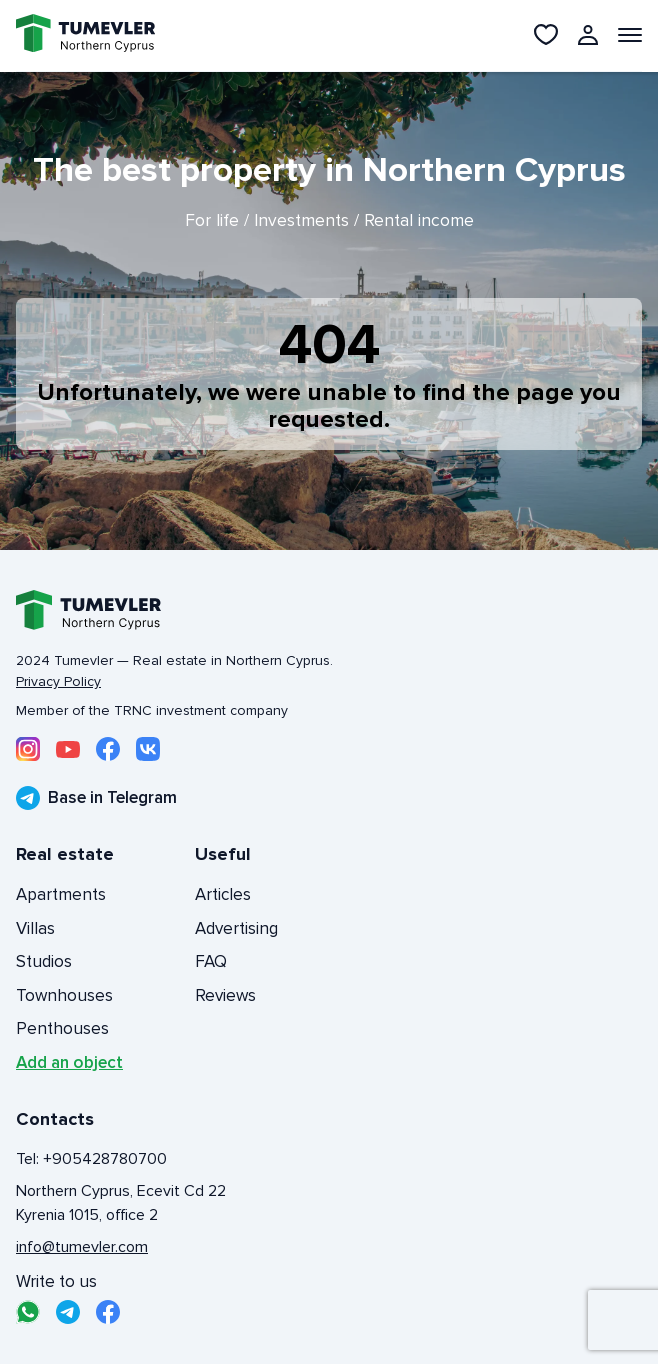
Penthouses (62, 1028)
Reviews (225, 995)
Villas (35, 928)
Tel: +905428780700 (91, 1159)
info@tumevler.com (82, 1247)
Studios (44, 961)
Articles (223, 894)
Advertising (236, 928)
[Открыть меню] (630, 35)
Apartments (61, 894)
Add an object (69, 1062)
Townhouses (64, 995)
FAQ (211, 961)
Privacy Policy (58, 681)
